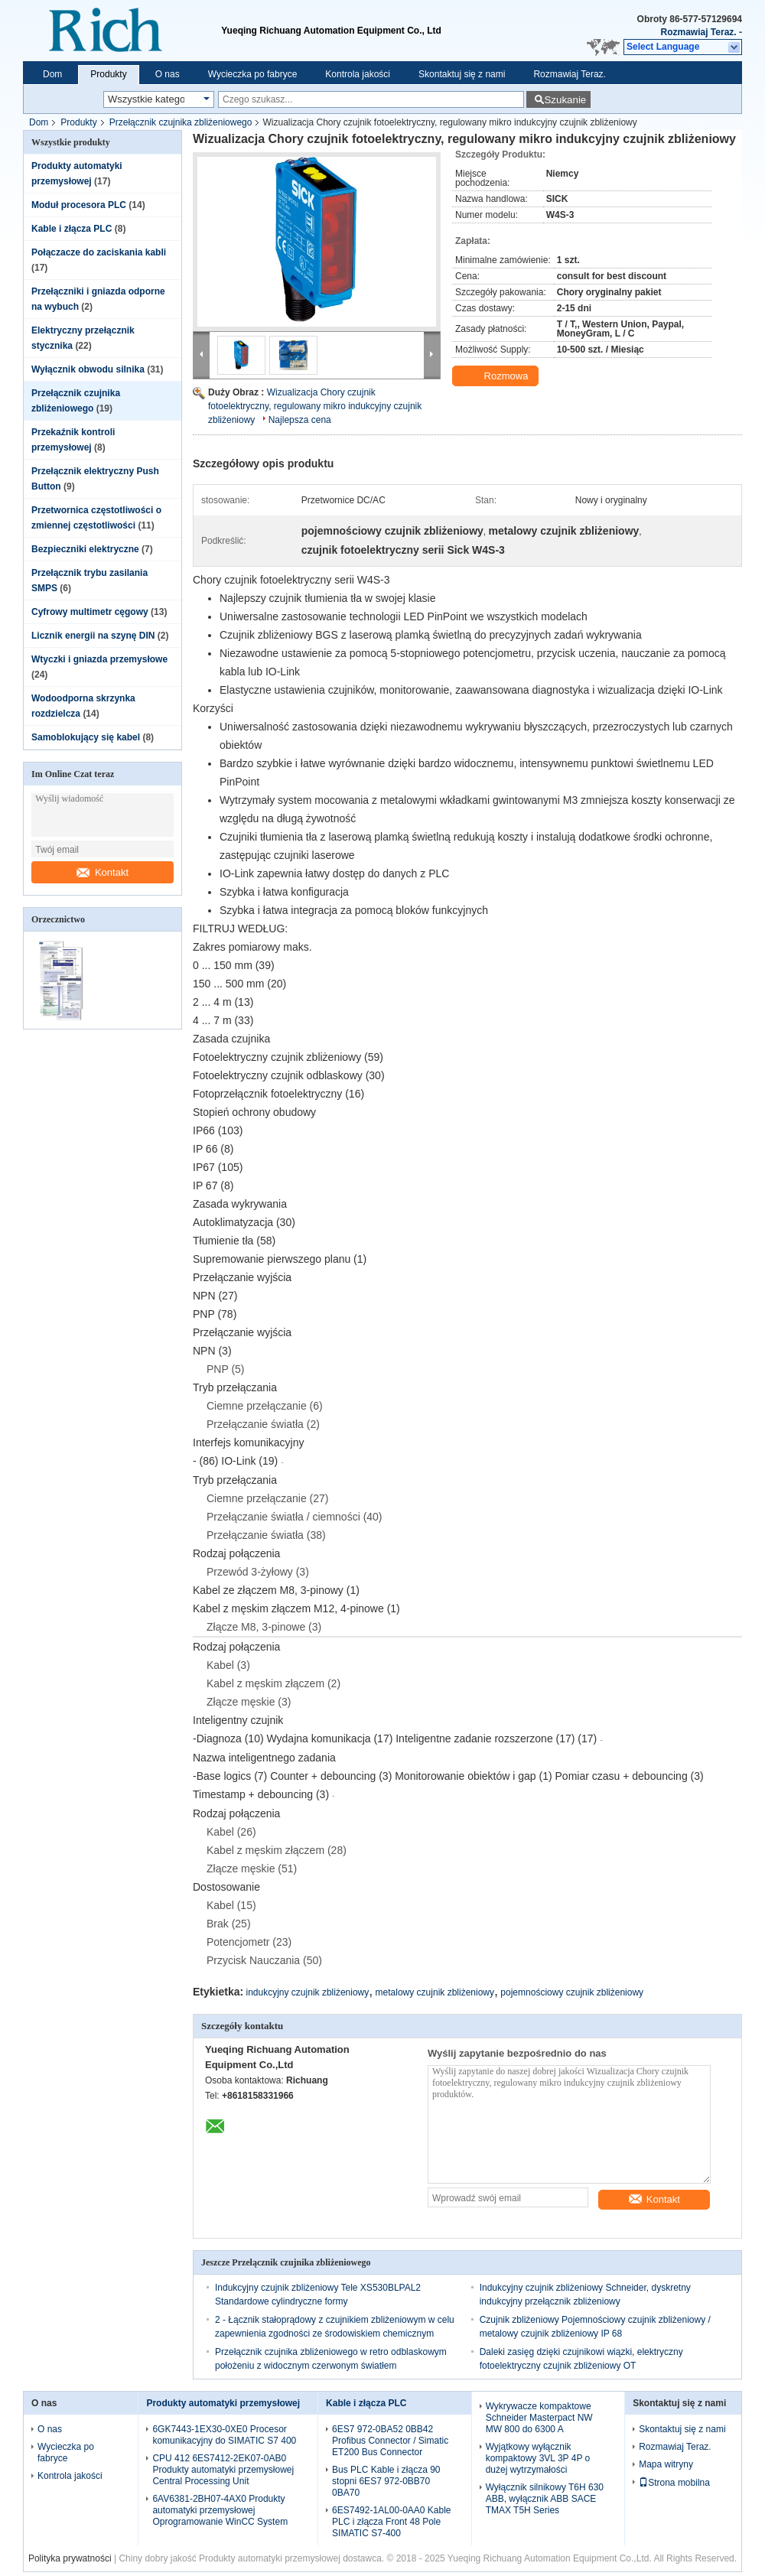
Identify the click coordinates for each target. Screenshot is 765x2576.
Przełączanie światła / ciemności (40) (294, 1517)
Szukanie (565, 100)
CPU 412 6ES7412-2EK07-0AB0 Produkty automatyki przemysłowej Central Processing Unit (223, 2470)
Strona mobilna (674, 2482)
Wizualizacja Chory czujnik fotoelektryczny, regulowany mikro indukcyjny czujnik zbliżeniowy (315, 406)
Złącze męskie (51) (252, 1868)
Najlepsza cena (300, 420)
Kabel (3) (228, 1665)
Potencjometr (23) (249, 1942)
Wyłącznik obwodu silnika (88, 369)
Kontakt (102, 872)
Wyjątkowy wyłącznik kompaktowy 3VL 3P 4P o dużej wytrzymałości (538, 2458)
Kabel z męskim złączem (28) (277, 1850)
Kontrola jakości (357, 74)
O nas (167, 74)
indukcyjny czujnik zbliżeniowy (307, 1992)
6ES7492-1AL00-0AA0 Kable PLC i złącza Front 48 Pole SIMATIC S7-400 (391, 2522)
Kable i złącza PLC (71, 228)
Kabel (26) (231, 1832)
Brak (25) (229, 1923)
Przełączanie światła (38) (266, 1535)
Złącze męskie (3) (249, 1702)
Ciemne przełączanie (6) (265, 1406)
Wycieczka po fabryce (253, 74)
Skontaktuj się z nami (461, 74)
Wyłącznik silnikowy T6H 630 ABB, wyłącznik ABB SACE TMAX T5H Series (545, 2499)
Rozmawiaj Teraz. (699, 32)
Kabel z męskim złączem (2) (273, 1683)
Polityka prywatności (70, 2558)
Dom (52, 74)
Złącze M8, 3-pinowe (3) (264, 1627)
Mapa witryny (666, 2464)
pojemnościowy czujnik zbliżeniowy (571, 1992)
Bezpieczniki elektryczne (85, 549)
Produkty (108, 74)
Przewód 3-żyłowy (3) (258, 1572)
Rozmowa (497, 376)
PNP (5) (226, 1369)
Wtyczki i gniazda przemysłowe (99, 659)
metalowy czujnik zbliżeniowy (435, 1992)
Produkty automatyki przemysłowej (223, 2403)
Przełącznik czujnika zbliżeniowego (180, 122)
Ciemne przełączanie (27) (268, 1498)
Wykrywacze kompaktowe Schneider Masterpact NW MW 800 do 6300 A (539, 2418)
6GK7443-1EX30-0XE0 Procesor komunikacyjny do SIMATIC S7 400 (224, 2435)
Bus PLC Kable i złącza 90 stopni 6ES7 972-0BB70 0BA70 (386, 2481)
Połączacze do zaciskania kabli (98, 252)
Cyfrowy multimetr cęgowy (89, 612)
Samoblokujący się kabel (85, 737)
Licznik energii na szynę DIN (93, 635)
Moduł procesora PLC (78, 205)
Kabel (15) (231, 1905)
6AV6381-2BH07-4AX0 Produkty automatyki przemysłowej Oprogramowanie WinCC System (220, 2510)
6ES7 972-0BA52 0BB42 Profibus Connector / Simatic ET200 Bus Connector (390, 2440)
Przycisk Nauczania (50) (264, 1960)
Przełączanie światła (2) (263, 1424)
